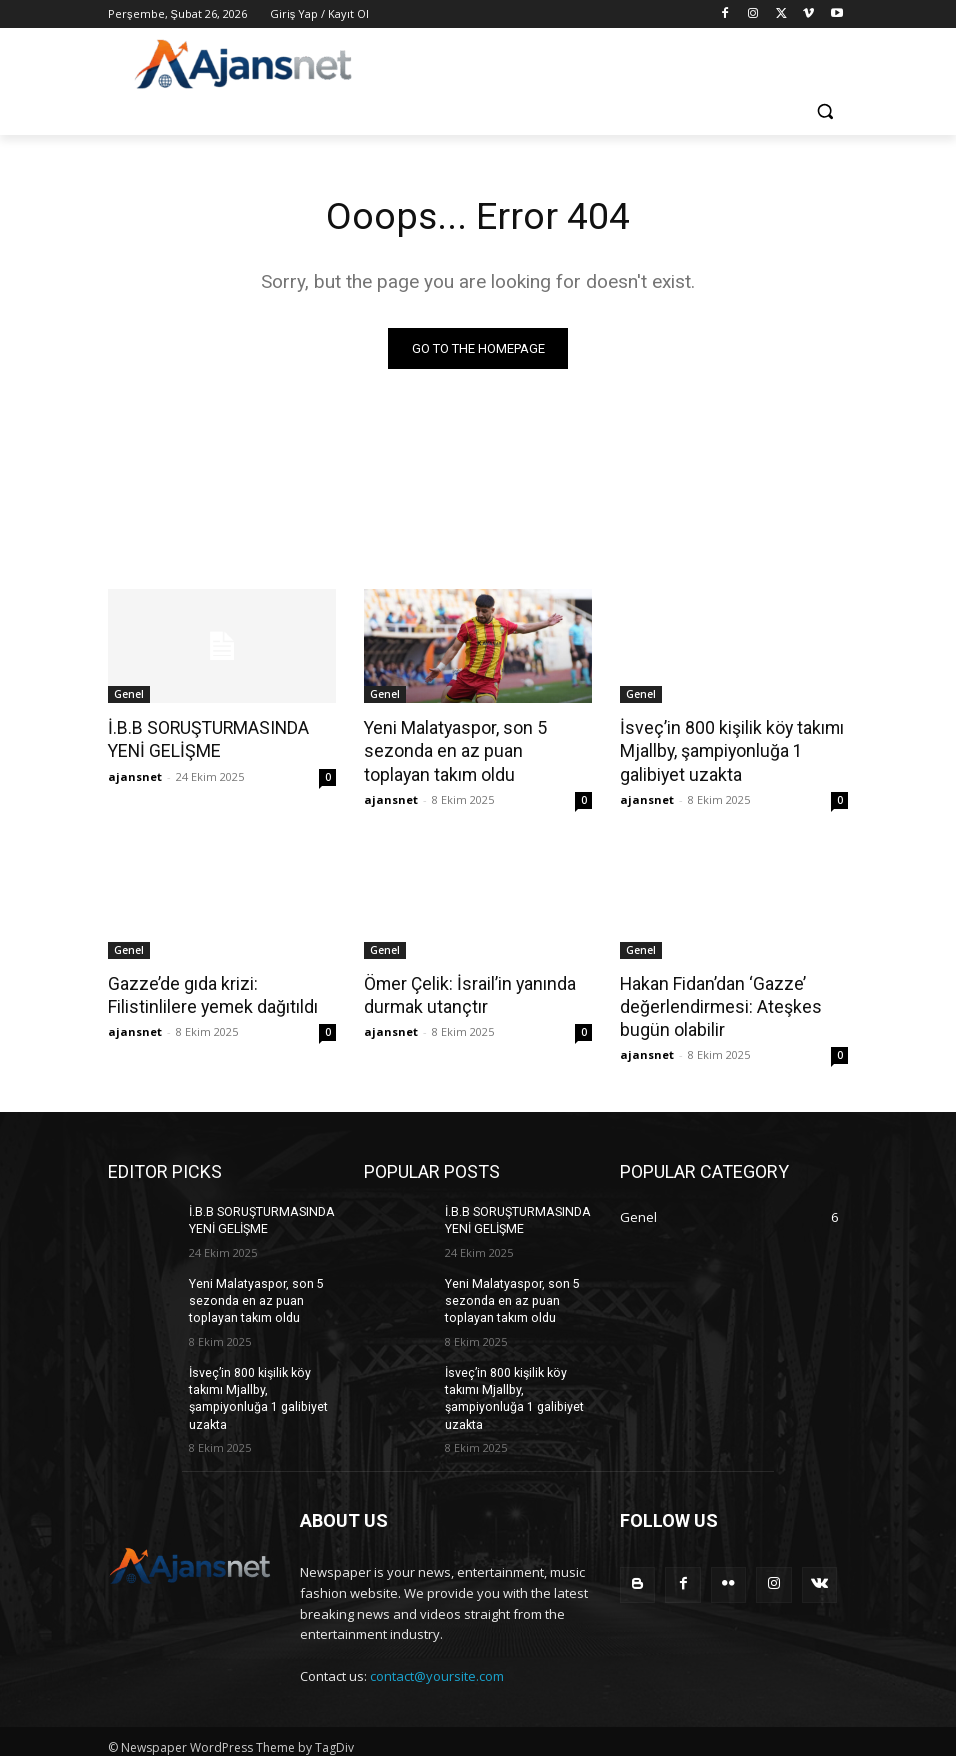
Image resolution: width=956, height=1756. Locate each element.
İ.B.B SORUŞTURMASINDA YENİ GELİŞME (205, 739)
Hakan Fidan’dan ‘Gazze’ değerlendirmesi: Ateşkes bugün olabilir (716, 1002)
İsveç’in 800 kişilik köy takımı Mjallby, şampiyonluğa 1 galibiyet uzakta (727, 750)
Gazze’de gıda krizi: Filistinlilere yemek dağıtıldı (209, 991)
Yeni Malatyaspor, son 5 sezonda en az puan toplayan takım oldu (472, 750)
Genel (129, 695)
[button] (824, 111)
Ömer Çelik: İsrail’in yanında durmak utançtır (466, 991)
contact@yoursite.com (437, 1666)
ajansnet (135, 774)
